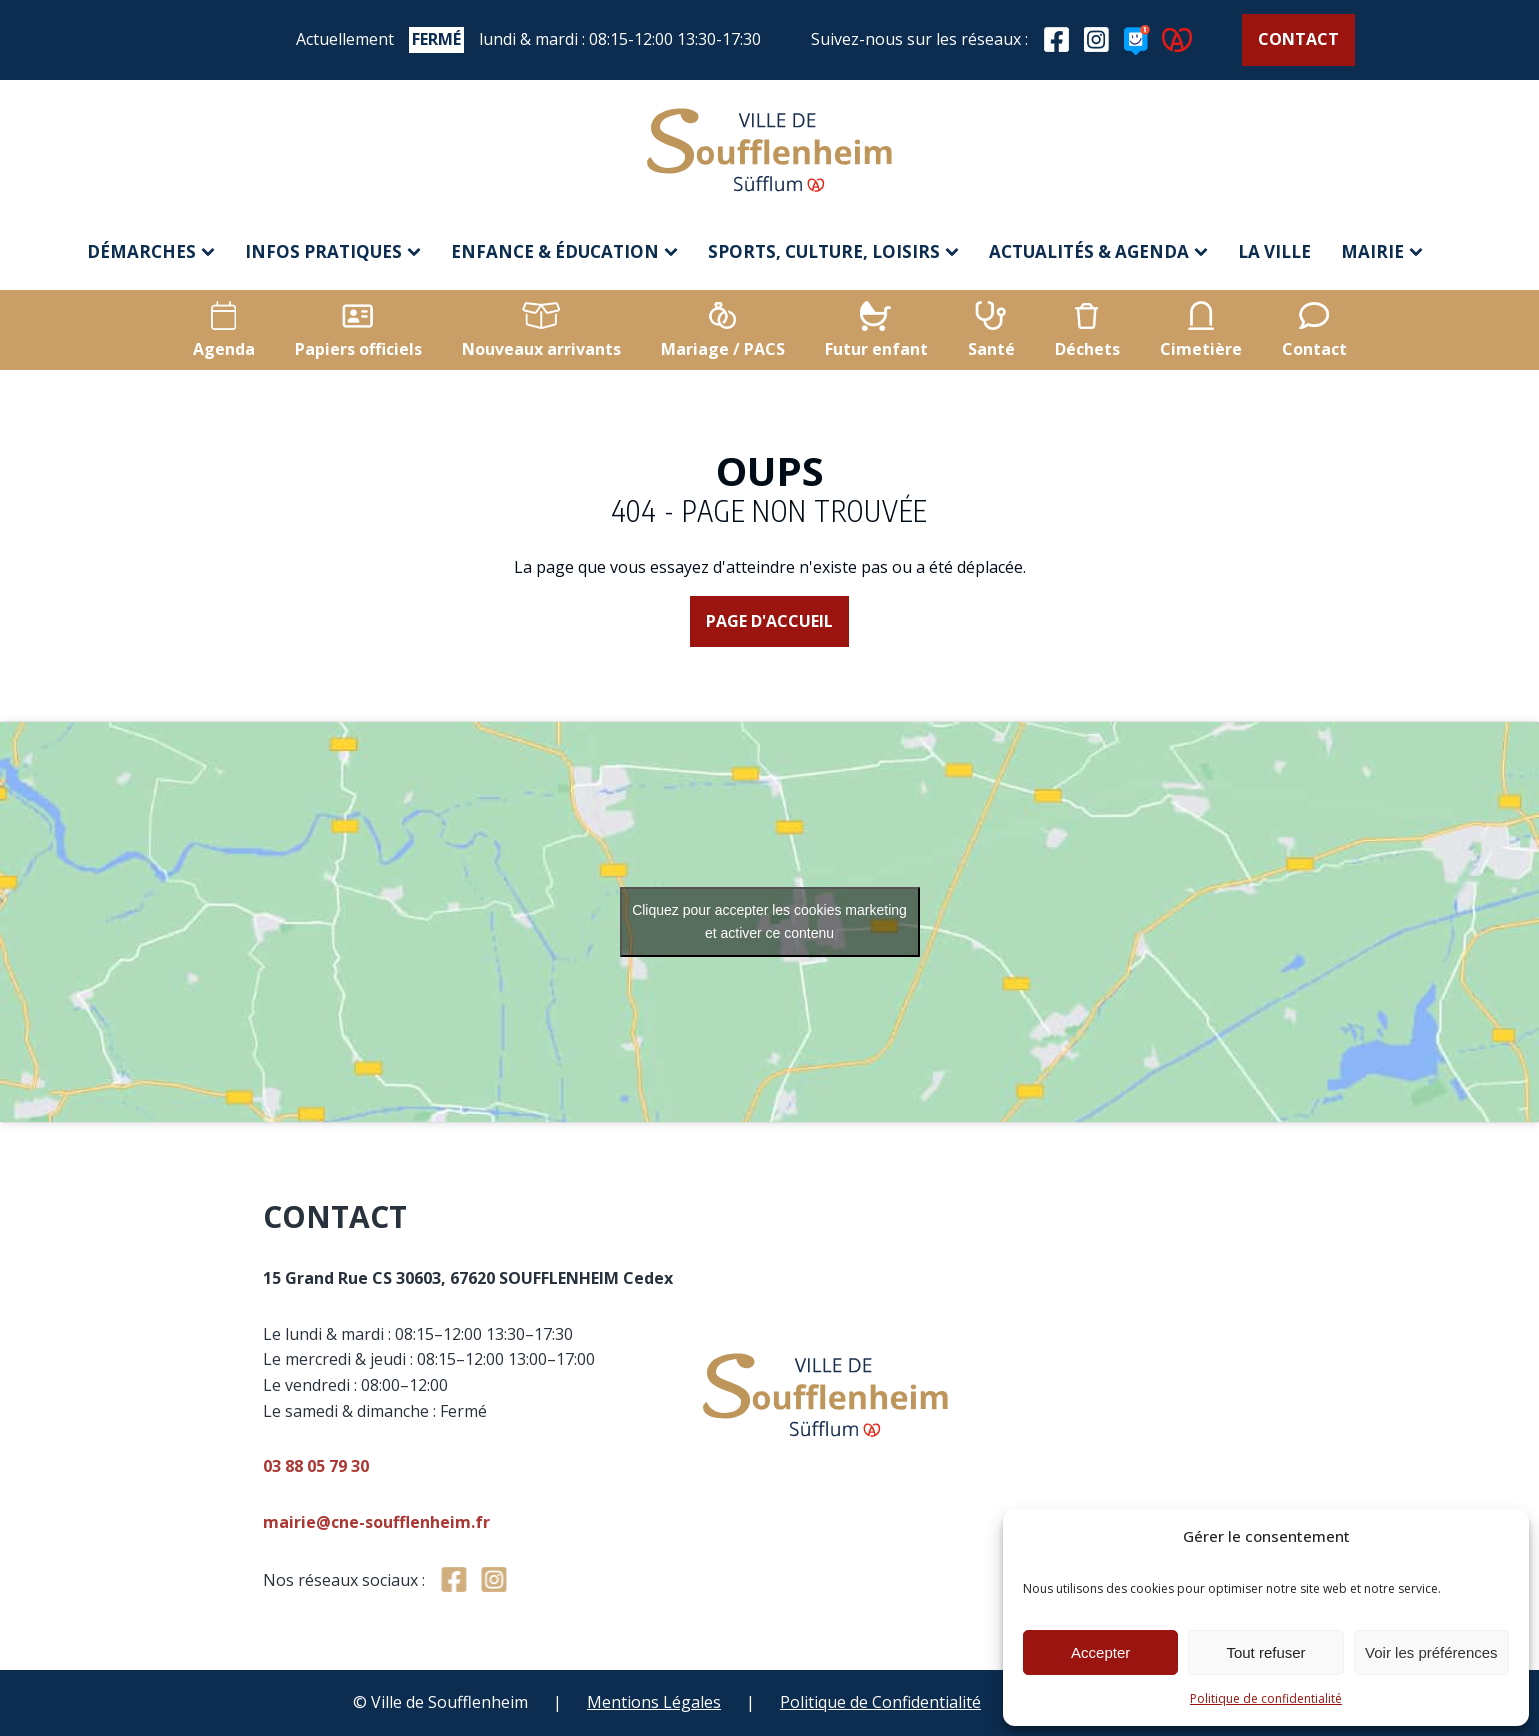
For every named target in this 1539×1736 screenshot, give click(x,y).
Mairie (1382, 251)
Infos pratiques (333, 251)
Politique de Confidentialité (880, 1702)
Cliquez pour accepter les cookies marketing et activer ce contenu (769, 921)
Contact (1298, 39)
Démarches (151, 251)
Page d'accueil (769, 621)
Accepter (1100, 1652)
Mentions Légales (654, 1702)
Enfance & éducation (564, 251)
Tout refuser (1265, 1652)
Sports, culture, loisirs (833, 251)
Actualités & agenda (1098, 251)
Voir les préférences (1431, 1652)
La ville (1274, 251)
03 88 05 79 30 (534, 1466)
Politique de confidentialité (1266, 1698)
